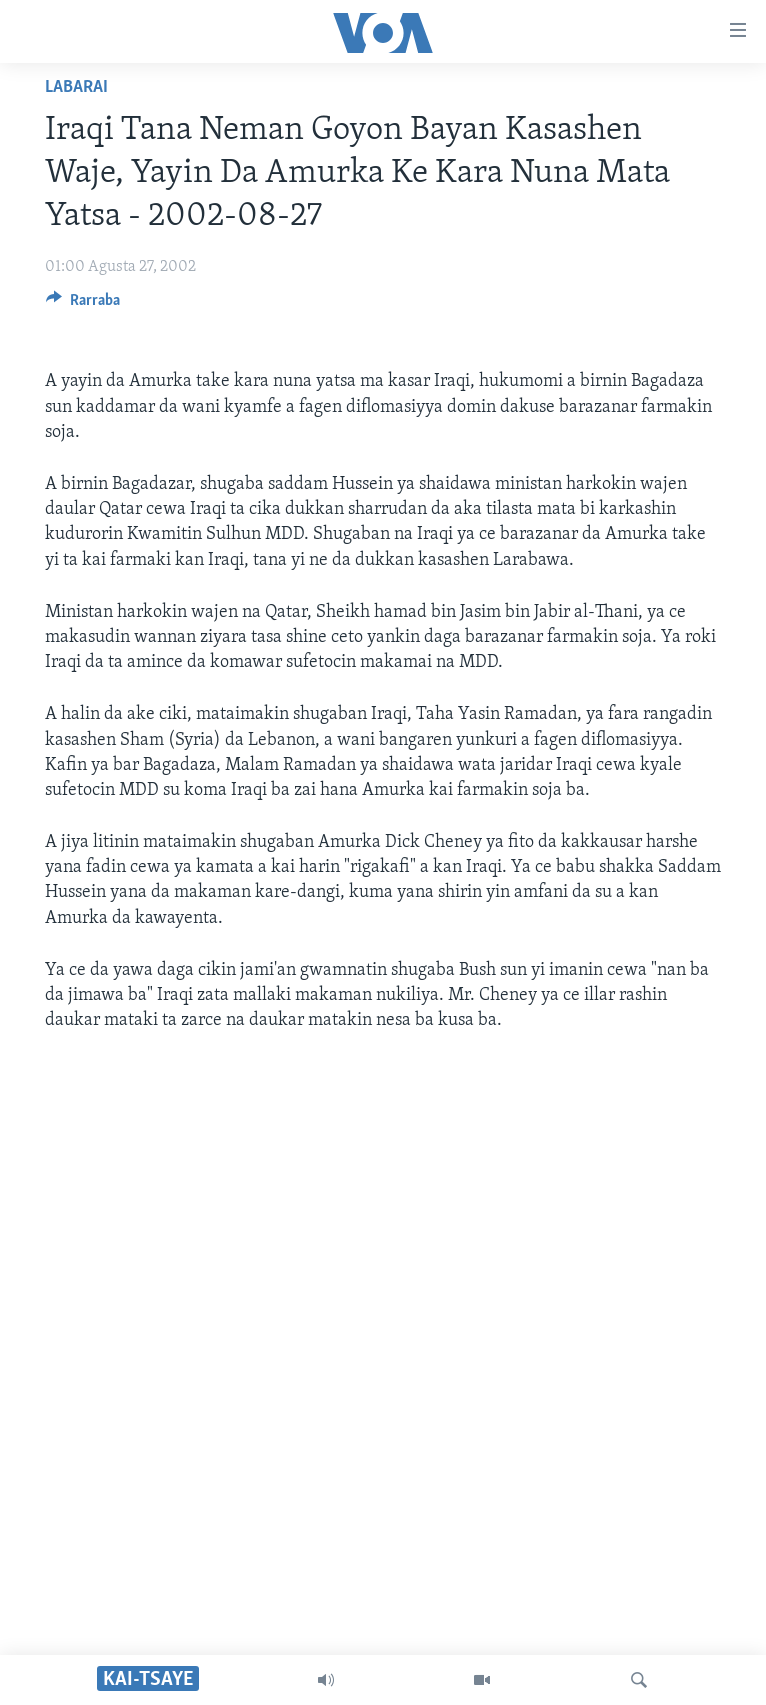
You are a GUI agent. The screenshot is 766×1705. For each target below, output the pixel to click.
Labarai (76, 87)
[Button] (83, 305)
